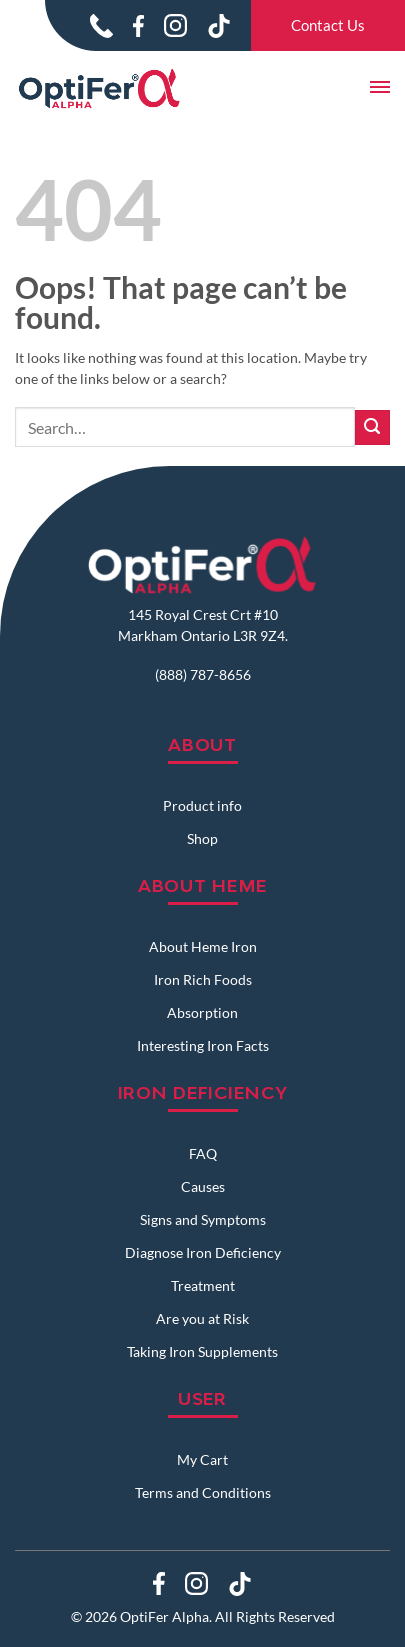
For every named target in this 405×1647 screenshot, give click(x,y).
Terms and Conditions (203, 1492)
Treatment (203, 1285)
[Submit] (372, 427)
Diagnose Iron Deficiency (203, 1252)
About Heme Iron (203, 946)
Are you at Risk (202, 1318)
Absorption (202, 1012)
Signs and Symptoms (203, 1219)
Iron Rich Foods (203, 979)
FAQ (203, 1153)
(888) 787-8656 (203, 674)
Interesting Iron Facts (203, 1045)
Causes (203, 1186)
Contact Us (328, 25)
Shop (202, 838)
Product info (202, 805)
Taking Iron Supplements (202, 1351)
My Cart (202, 1459)
